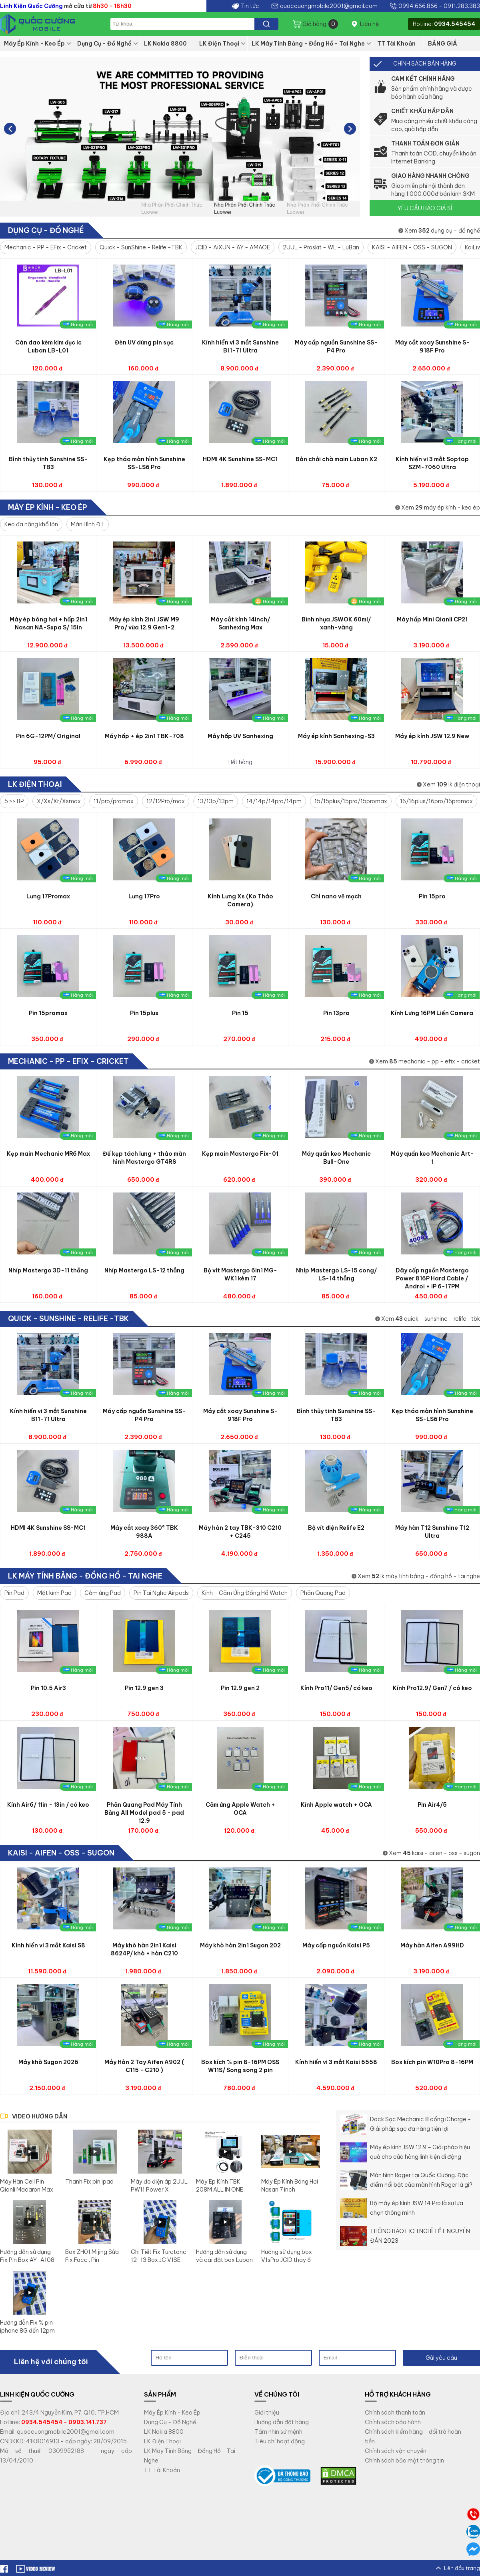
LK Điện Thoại (219, 43)
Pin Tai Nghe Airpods (161, 1593)
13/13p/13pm (216, 801)
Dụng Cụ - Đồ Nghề (104, 43)
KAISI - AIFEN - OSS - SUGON (412, 247)
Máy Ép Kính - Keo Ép (34, 43)
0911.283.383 (462, 6)
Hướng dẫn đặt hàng (281, 2422)
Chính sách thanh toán (395, 2412)
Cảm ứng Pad (102, 1593)
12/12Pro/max (165, 801)
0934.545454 (454, 24)
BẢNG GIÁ (442, 43)
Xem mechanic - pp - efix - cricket (427, 1061)
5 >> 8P (14, 801)
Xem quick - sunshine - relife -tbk (430, 1318)
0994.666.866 (418, 6)
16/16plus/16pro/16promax (436, 801)
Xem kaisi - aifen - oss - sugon (434, 1853)
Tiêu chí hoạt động (279, 2441)
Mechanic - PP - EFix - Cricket (45, 247)
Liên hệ (369, 24)
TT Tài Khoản (396, 43)
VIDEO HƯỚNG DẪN (39, 2116)
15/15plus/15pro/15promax (350, 801)
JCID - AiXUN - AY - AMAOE (232, 247)
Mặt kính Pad (54, 1593)
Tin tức (249, 6)
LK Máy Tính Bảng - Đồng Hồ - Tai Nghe (308, 43)
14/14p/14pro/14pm (274, 801)
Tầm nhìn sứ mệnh (278, 2431)
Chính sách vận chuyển (395, 2451)
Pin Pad (14, 1593)
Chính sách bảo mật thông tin (404, 2460)
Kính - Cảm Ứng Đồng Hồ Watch (245, 1593)
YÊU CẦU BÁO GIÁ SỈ (425, 208)
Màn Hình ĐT (87, 524)
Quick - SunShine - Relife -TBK (141, 247)
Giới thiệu (266, 2412)
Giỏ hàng (320, 24)
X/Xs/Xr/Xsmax (59, 801)
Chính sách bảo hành (393, 2422)
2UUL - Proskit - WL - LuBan (321, 247)
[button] (350, 129)
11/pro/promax (114, 801)
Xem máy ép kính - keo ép (440, 507)
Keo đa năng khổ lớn (31, 524)
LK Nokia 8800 (165, 43)
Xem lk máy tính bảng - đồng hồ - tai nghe (419, 1576)
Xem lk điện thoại (451, 784)
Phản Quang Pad (323, 1593)
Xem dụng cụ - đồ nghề (442, 230)
